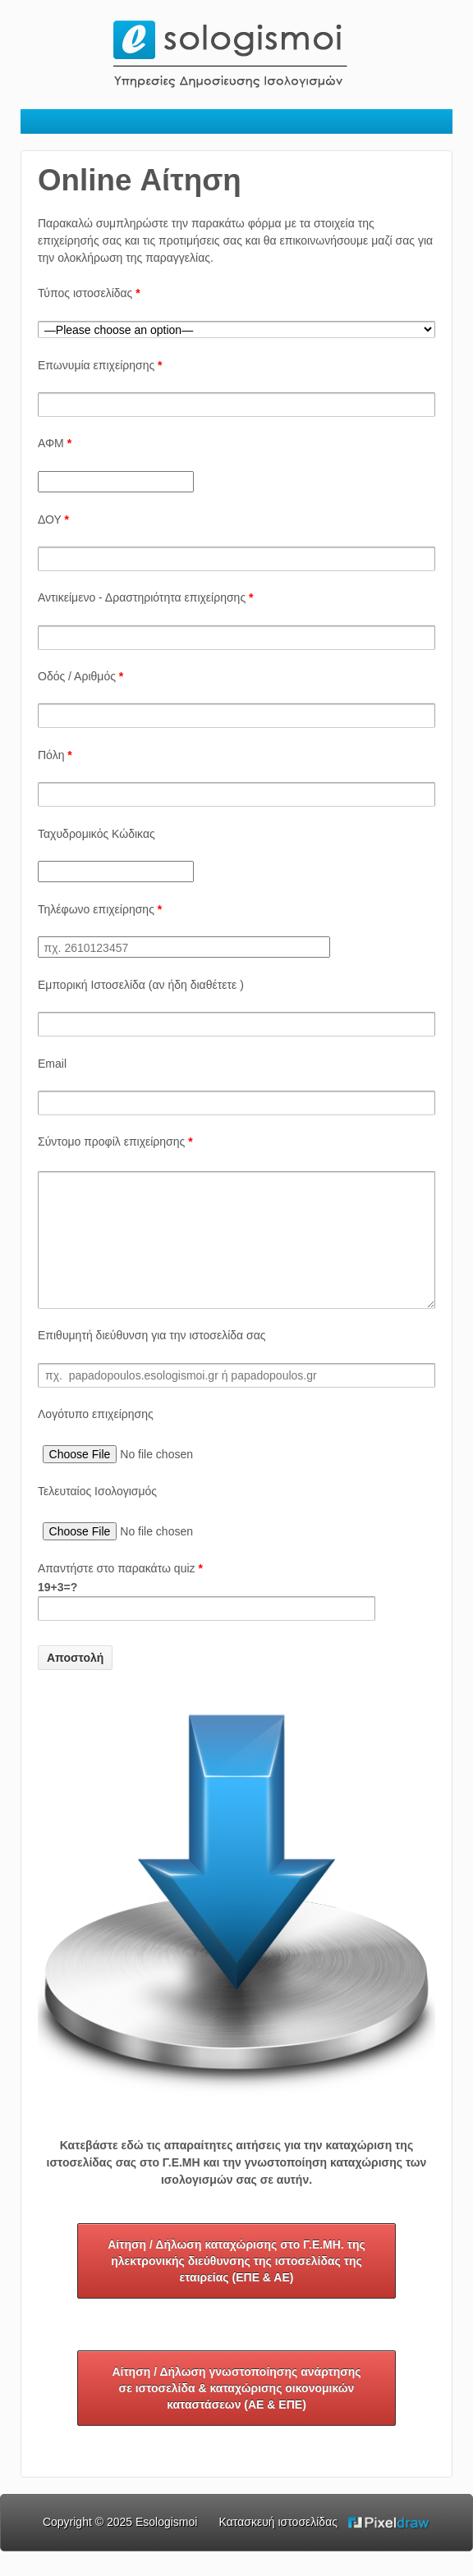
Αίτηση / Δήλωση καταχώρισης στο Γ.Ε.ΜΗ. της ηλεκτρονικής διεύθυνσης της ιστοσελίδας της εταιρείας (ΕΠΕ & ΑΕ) (236, 2285)
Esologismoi (166, 2546)
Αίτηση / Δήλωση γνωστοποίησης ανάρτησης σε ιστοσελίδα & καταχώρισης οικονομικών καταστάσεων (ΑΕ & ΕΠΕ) (236, 2413)
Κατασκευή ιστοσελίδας (278, 2546)
